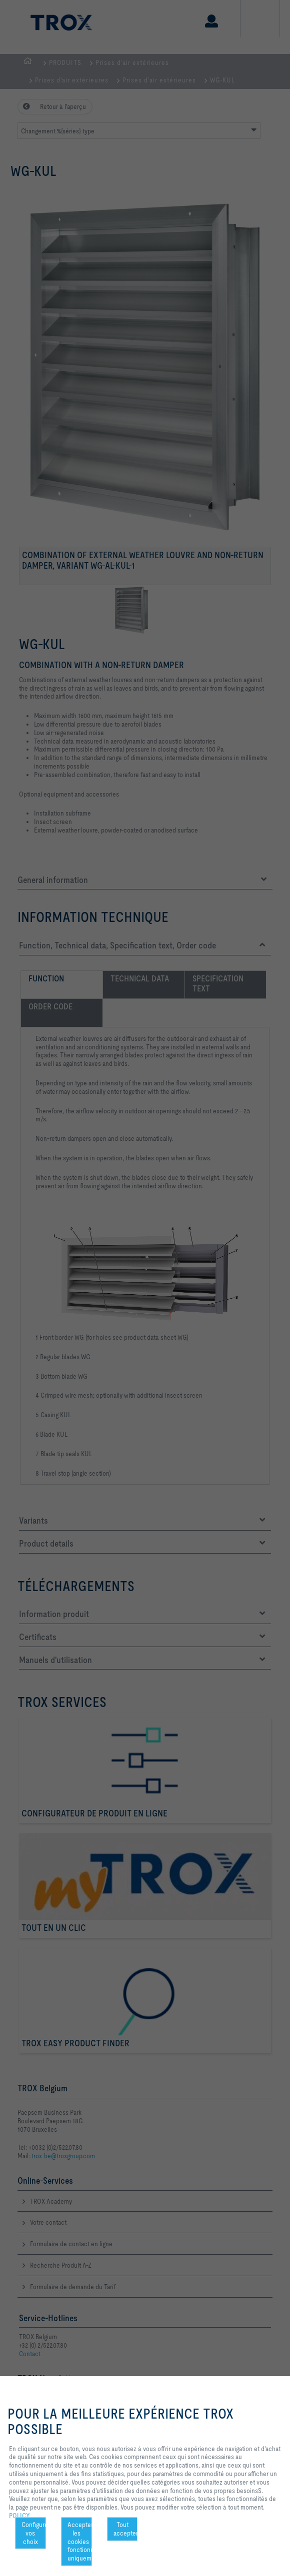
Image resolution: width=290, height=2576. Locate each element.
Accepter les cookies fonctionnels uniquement (80, 2541)
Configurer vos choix (34, 2533)
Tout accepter (126, 2529)
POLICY (19, 2516)
